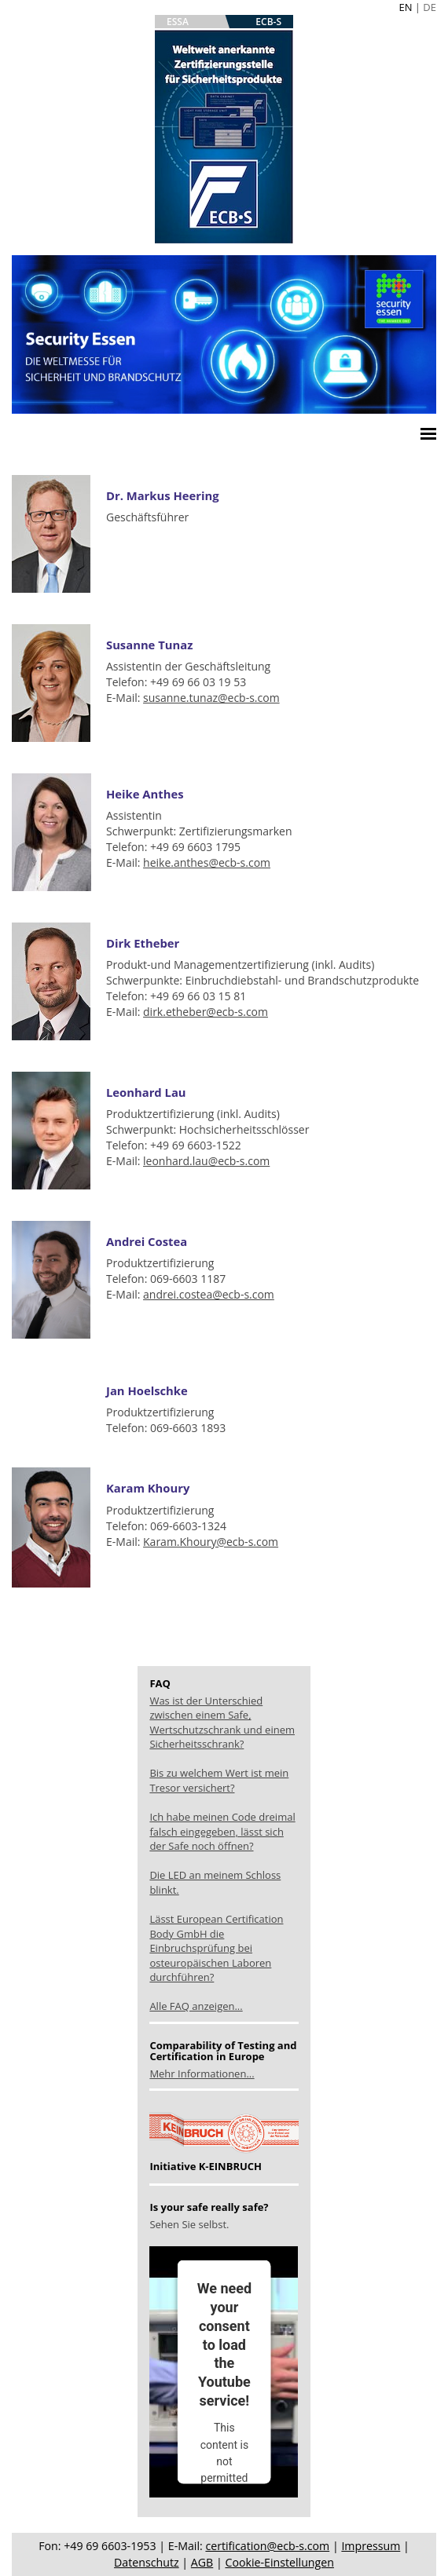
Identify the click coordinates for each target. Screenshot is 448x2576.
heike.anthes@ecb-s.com (206, 862)
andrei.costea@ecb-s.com (208, 1294)
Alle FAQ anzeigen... (195, 2006)
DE (429, 7)
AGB (202, 2562)
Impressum (370, 2545)
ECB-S (268, 21)
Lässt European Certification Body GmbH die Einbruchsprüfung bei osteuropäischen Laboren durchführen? (216, 1948)
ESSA (178, 21)
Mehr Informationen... (201, 2073)
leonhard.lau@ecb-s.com (206, 1160)
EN (405, 7)
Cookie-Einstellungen (279, 2562)
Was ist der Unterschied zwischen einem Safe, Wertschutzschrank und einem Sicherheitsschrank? (222, 1723)
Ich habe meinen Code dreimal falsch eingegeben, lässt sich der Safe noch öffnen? (222, 1831)
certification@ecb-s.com (267, 2545)
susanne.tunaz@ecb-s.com (211, 697)
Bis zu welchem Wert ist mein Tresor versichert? (218, 1780)
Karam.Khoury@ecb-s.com (210, 1541)
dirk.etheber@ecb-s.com (205, 1011)
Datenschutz (146, 2562)
